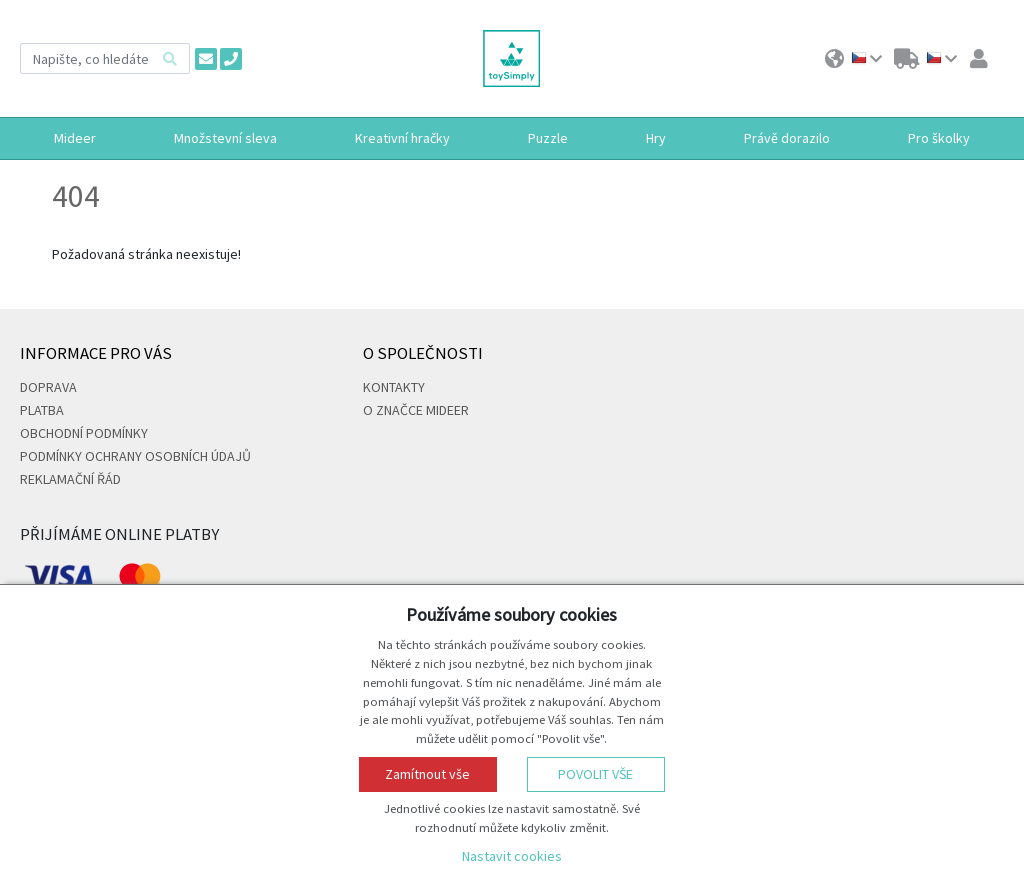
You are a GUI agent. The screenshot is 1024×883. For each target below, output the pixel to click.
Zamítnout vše (427, 774)
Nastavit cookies (512, 856)
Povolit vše (595, 774)
